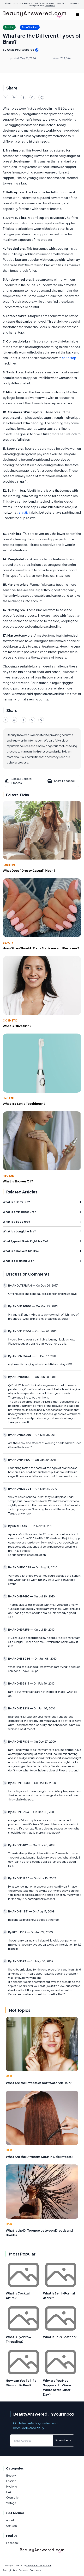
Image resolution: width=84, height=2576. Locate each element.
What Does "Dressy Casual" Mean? (29, 870)
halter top (69, 358)
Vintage (11, 2503)
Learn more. (50, 6)
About (10, 2520)
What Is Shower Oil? (18, 1181)
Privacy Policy (10, 2570)
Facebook (12, 2543)
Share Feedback (61, 781)
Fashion (9, 865)
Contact (11, 2525)
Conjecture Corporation (38, 2565)
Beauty (8, 942)
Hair (9, 2076)
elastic (24, 512)
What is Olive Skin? (17, 1026)
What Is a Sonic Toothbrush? (24, 1103)
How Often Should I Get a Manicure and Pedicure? (41, 948)
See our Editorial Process (18, 781)
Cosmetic (10, 1020)
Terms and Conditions (30, 2570)
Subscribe (63, 2440)
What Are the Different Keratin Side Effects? (39, 2157)
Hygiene (9, 1098)
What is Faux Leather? (60, 2337)
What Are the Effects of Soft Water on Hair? (39, 2083)
